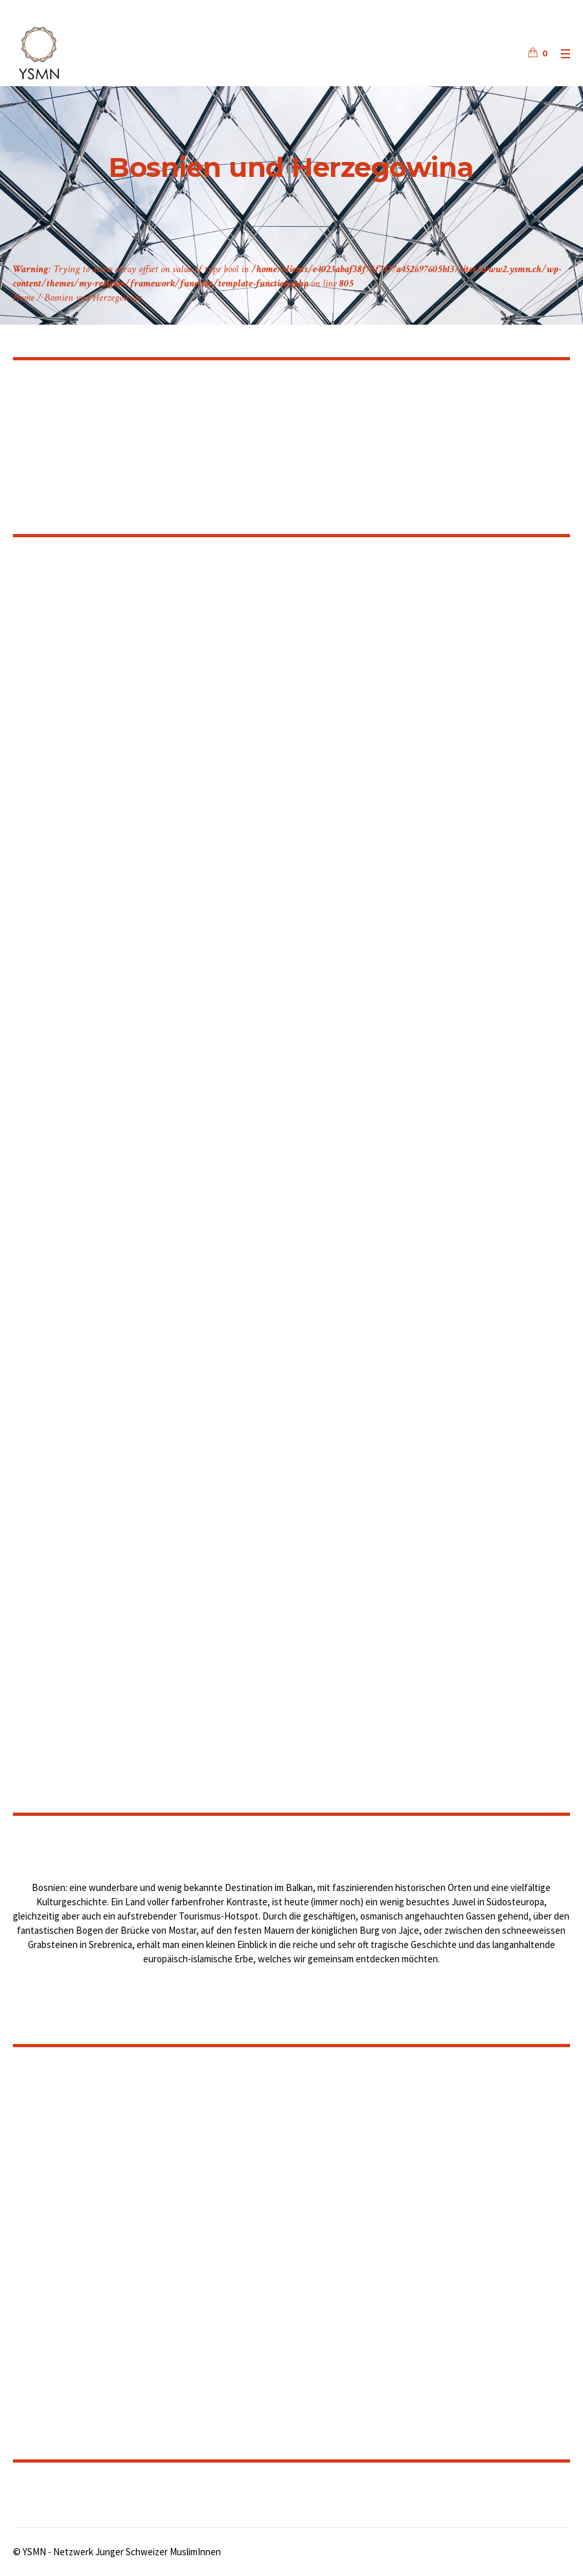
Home (23, 298)
